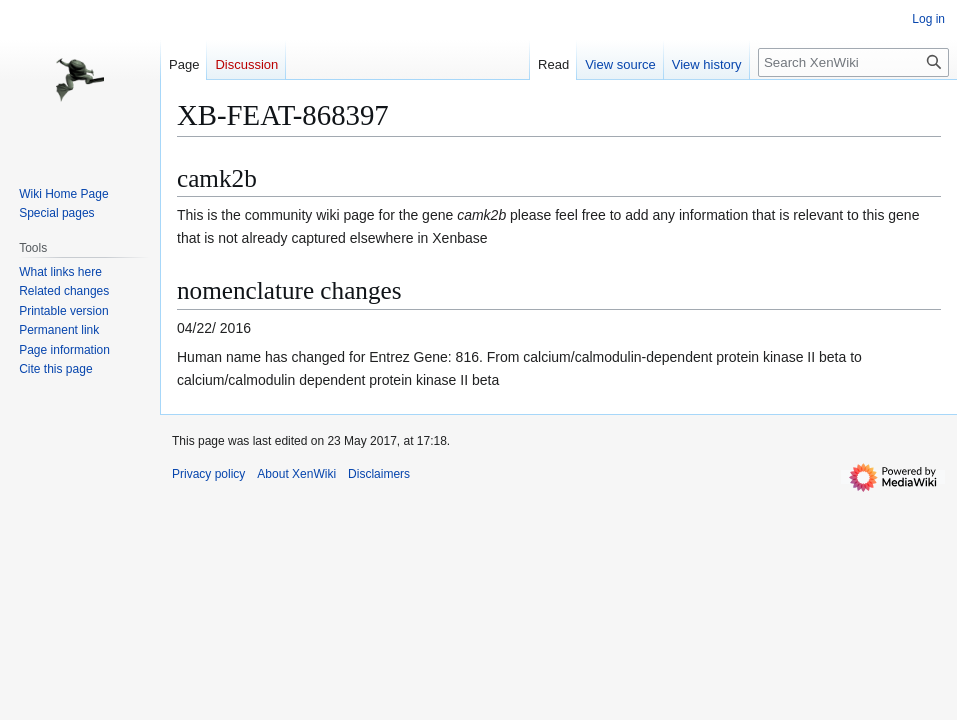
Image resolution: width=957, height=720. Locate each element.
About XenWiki (296, 474)
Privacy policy (208, 474)
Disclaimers (379, 474)
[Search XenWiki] (853, 62)
